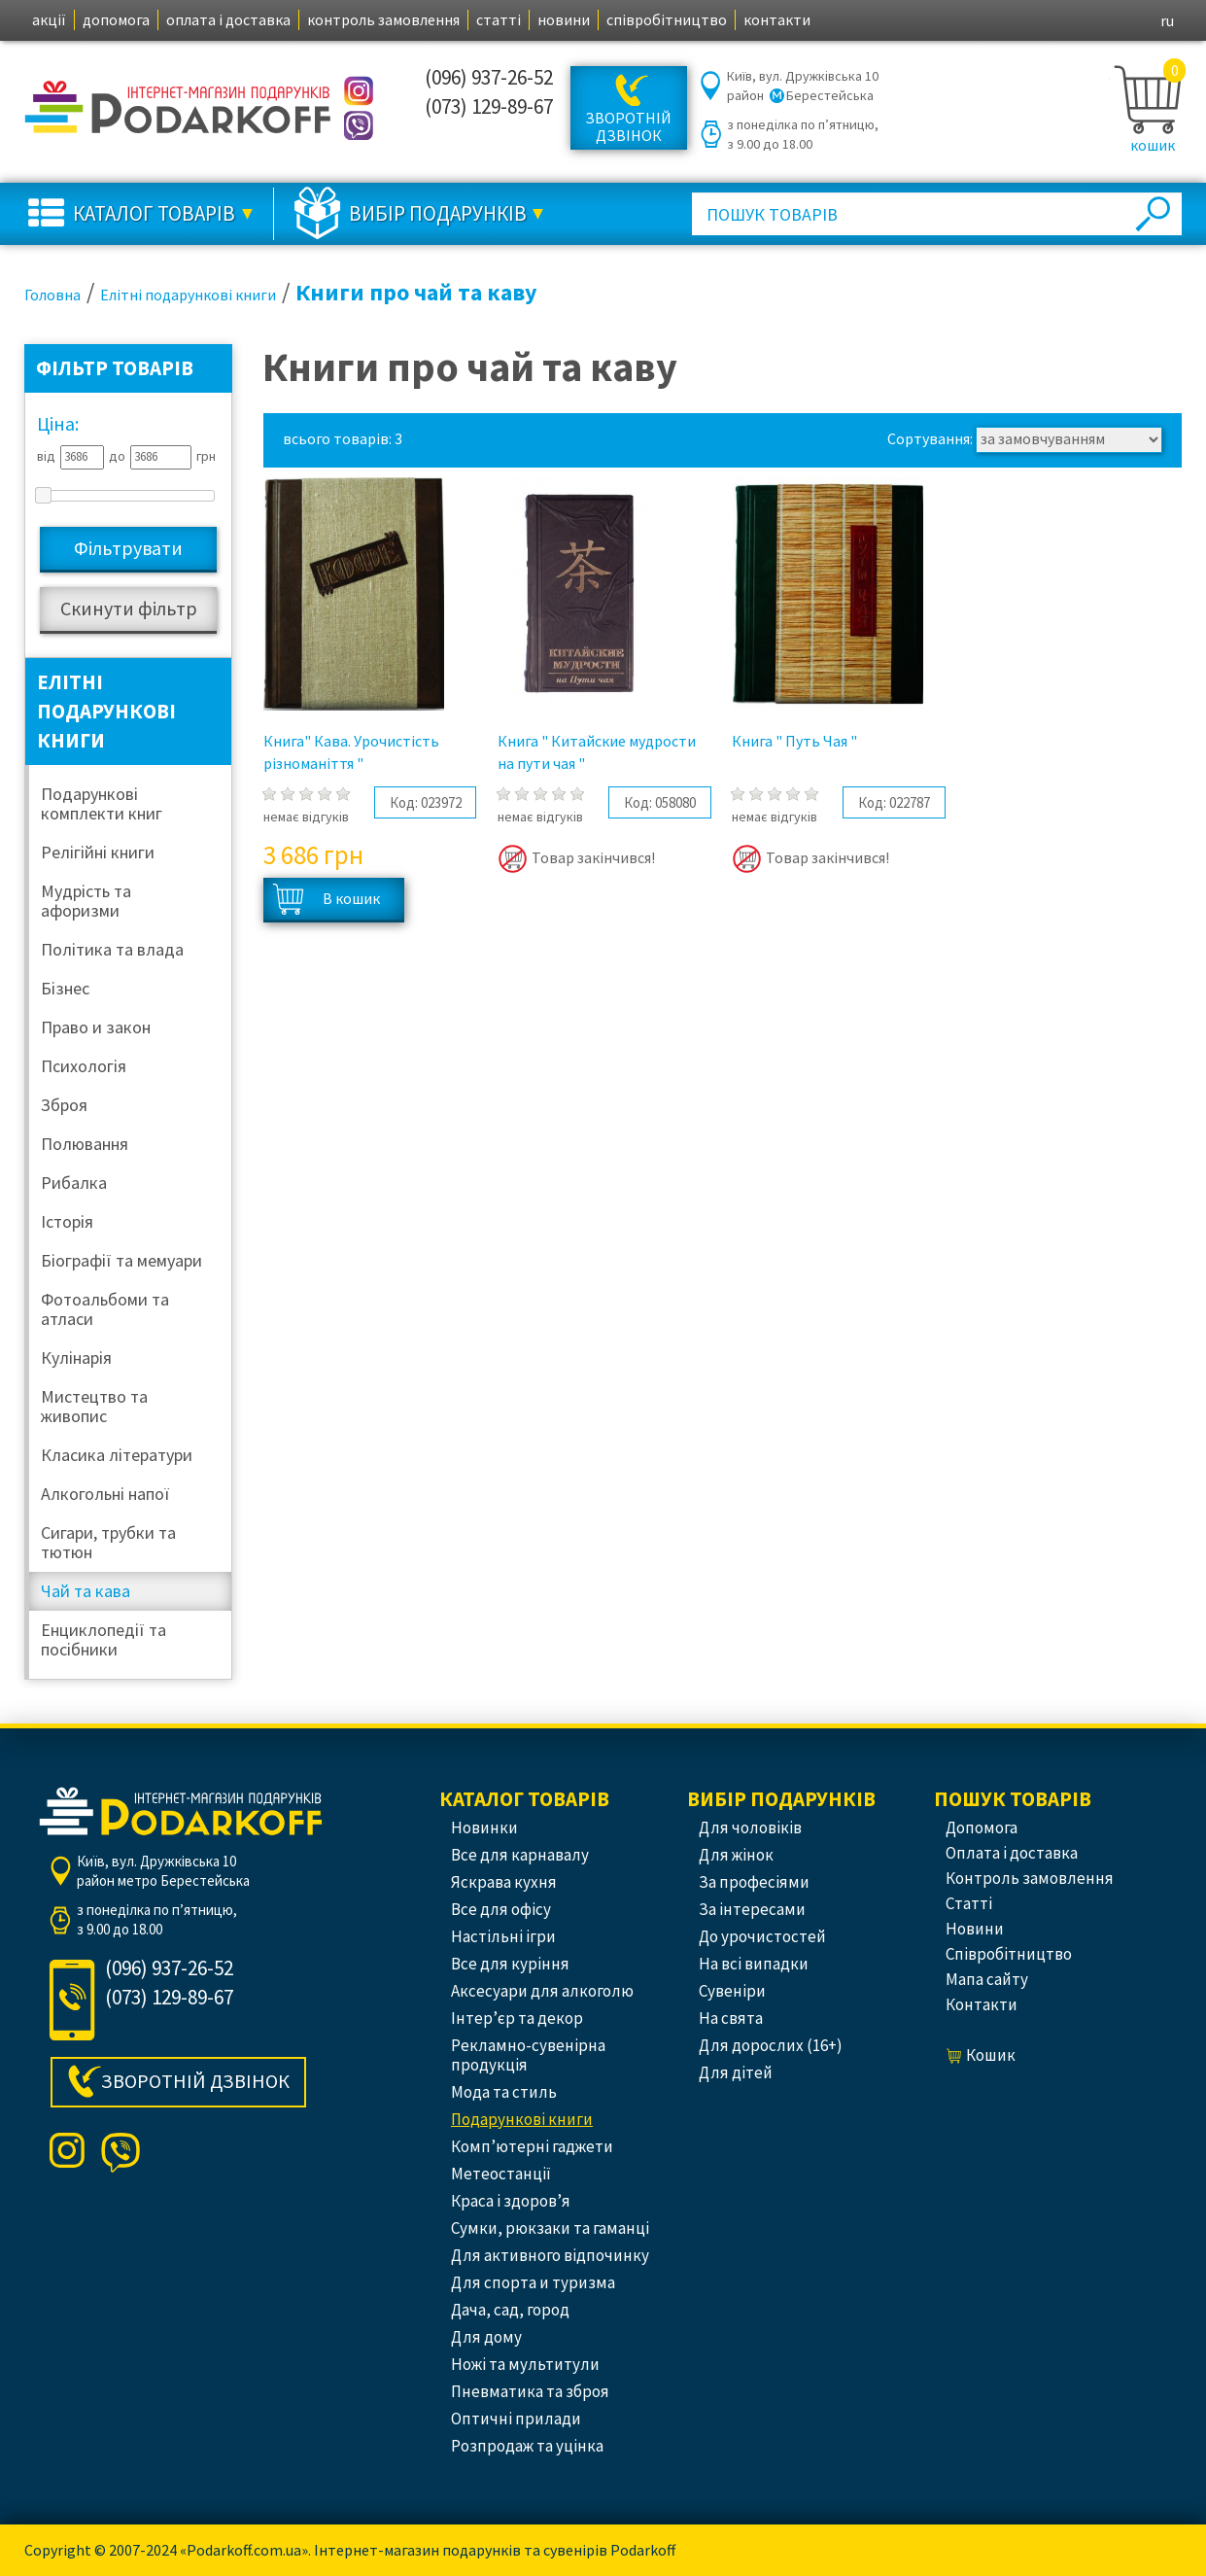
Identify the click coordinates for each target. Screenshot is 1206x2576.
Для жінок (736, 1854)
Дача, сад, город (510, 2309)
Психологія (83, 1066)
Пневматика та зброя (530, 2391)
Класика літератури (116, 1455)
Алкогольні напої (105, 1493)
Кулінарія (76, 1357)
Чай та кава (85, 1591)
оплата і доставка (228, 19)
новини (563, 19)
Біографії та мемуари (121, 1260)
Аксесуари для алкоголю (542, 1991)
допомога (116, 19)
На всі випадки (754, 1963)
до (117, 456)
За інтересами (752, 1909)
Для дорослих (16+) (771, 2045)
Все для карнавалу (520, 1854)
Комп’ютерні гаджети (532, 2146)
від (46, 456)
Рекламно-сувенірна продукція (528, 2055)
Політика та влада (112, 949)
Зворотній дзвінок (628, 126)
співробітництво (666, 19)
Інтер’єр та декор (517, 2018)
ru (1167, 20)
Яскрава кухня (504, 1882)
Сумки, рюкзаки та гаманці (550, 2228)
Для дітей (736, 2072)
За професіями (754, 1882)
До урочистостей (762, 1936)
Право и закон (96, 1027)
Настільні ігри (503, 1936)
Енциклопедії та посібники (103, 1639)
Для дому (486, 2337)
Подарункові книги (522, 2119)
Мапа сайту (987, 1979)
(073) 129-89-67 (489, 106)
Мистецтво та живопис (94, 1406)
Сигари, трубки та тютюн (108, 1542)
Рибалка (74, 1182)
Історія (67, 1221)
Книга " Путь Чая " (794, 740)
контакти (776, 19)
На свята (731, 2018)
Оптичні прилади (516, 2418)
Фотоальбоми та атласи (105, 1309)
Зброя (64, 1105)
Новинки (484, 1827)
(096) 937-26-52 (489, 77)
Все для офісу (501, 1909)
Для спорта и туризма (533, 2282)
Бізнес (65, 988)
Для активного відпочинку (550, 2255)
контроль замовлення (383, 19)
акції (49, 19)
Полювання (84, 1143)
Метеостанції (501, 2173)
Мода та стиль (504, 2092)
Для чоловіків (750, 1827)
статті (498, 19)
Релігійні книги (98, 852)
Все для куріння (510, 1963)
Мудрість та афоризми (86, 901)
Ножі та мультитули (525, 2364)
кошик (1152, 145)
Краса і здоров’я (510, 2200)
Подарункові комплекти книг (101, 803)
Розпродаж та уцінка (527, 2445)
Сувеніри (732, 1991)
